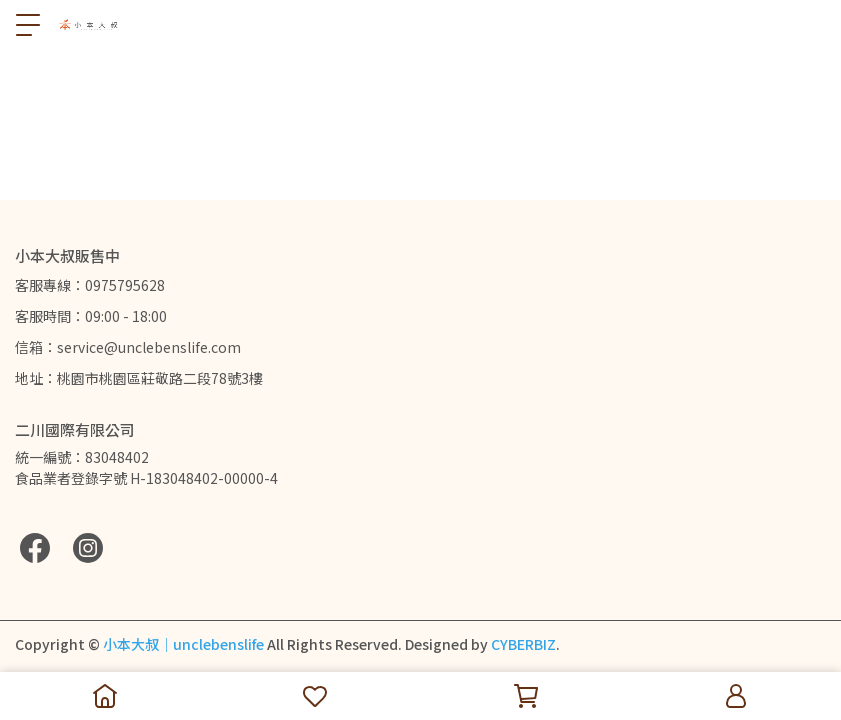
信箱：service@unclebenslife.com (128, 347)
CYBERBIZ (523, 644)
